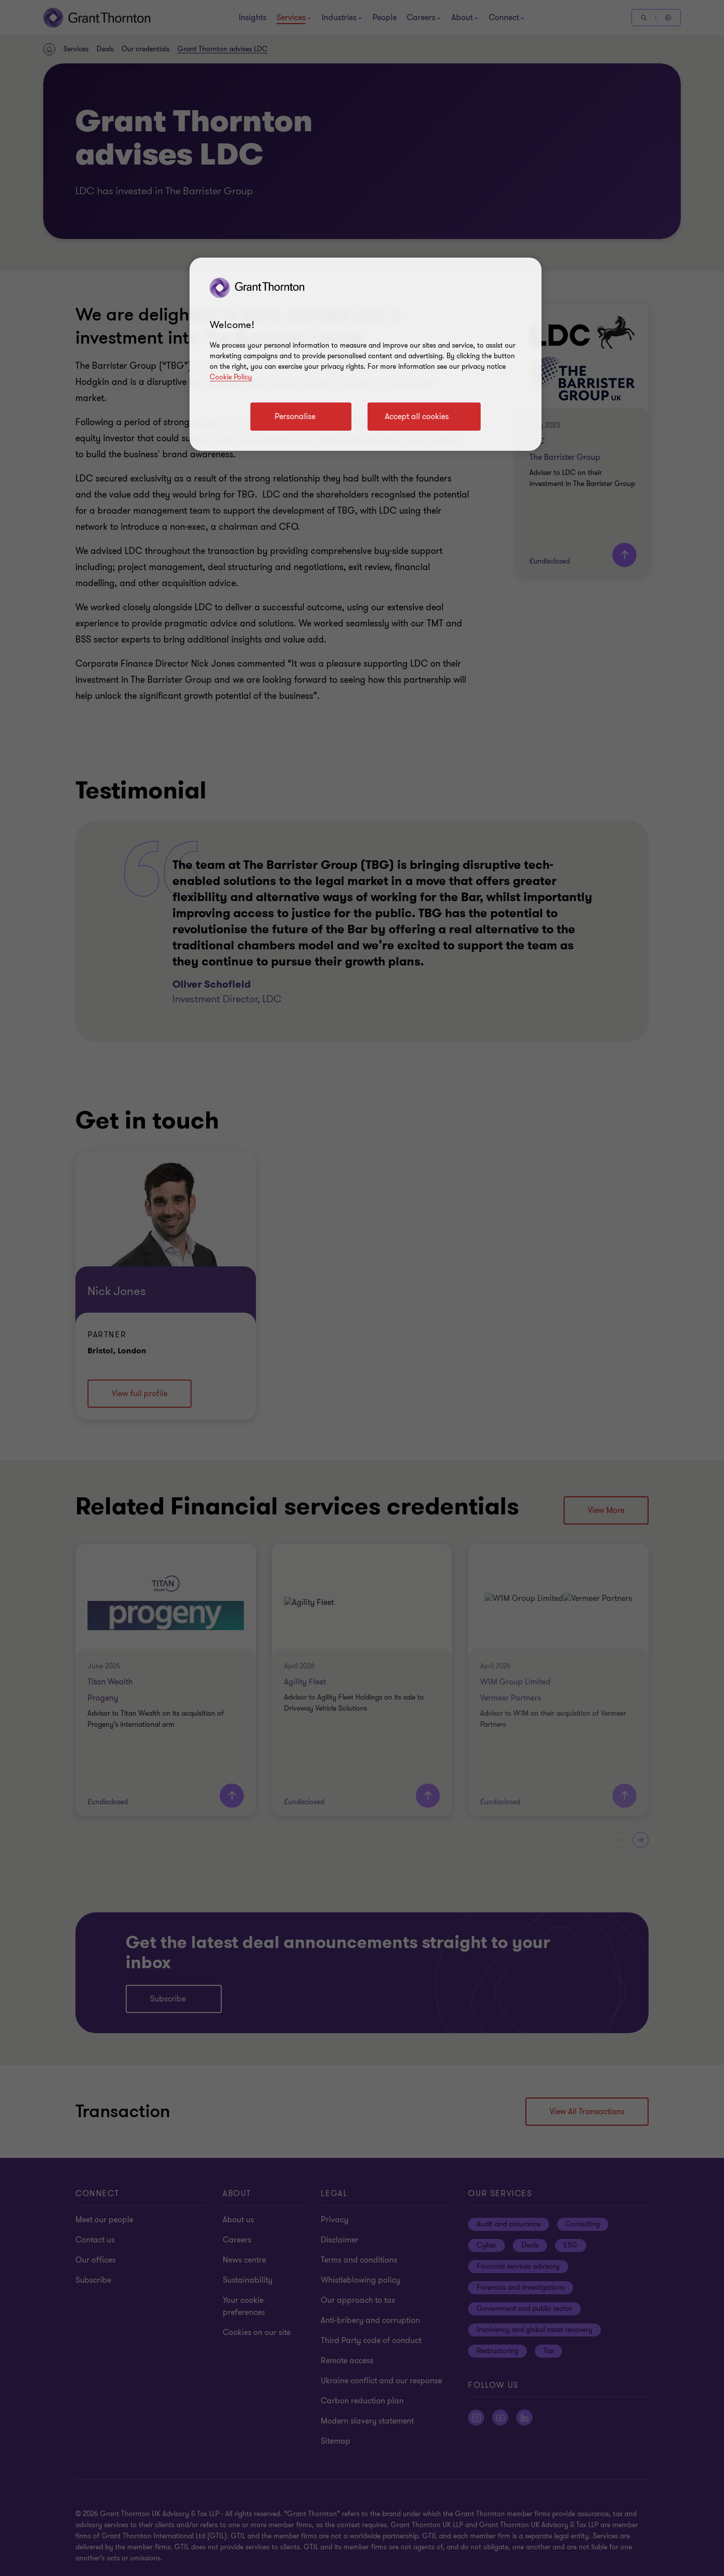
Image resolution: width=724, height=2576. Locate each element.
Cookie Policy (231, 377)
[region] (365, 354)
